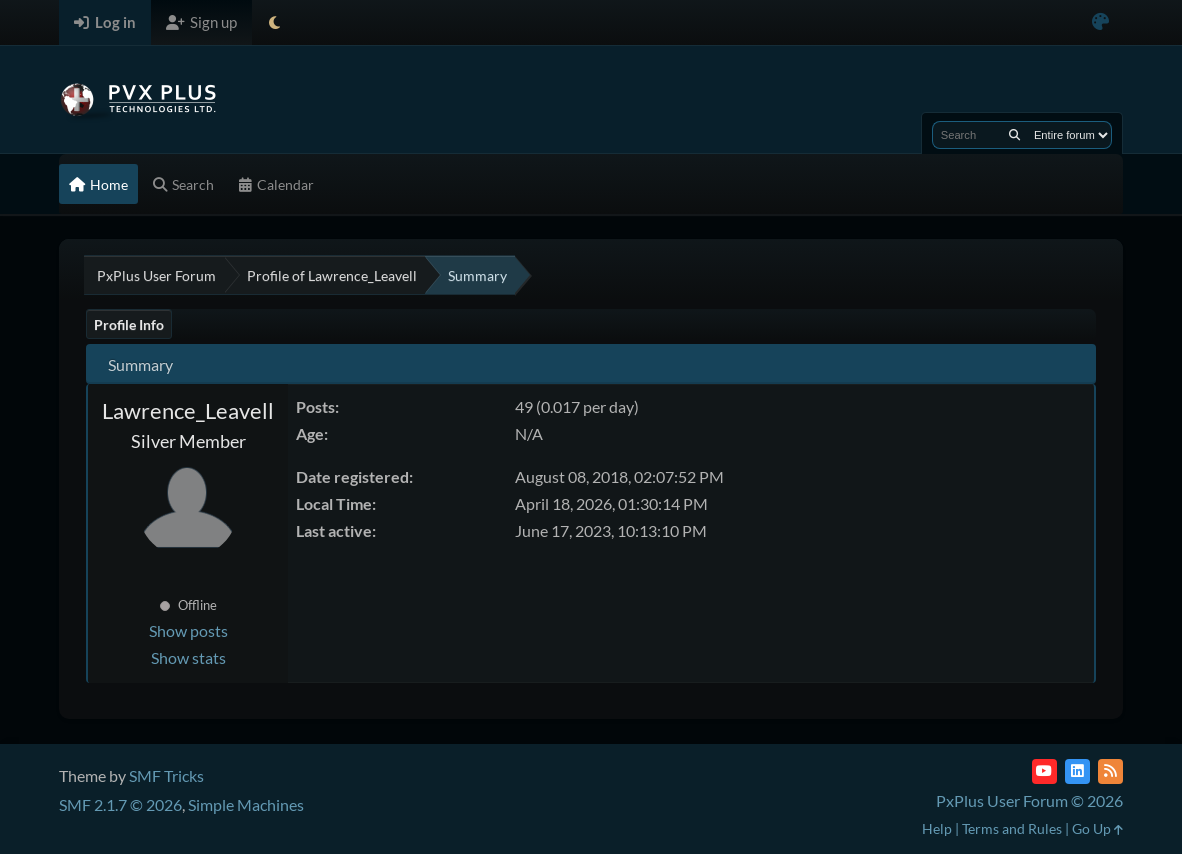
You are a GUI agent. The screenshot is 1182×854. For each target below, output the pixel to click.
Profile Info (129, 324)
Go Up (1097, 828)
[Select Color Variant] (1100, 22)
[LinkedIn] (1077, 771)
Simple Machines (246, 804)
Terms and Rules (1012, 828)
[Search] (1014, 135)
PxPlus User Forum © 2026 (1029, 800)
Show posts (188, 630)
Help (937, 828)
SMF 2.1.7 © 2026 (120, 804)
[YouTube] (1044, 771)
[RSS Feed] (1110, 771)
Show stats (188, 657)
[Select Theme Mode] (274, 22)
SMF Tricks (166, 775)
